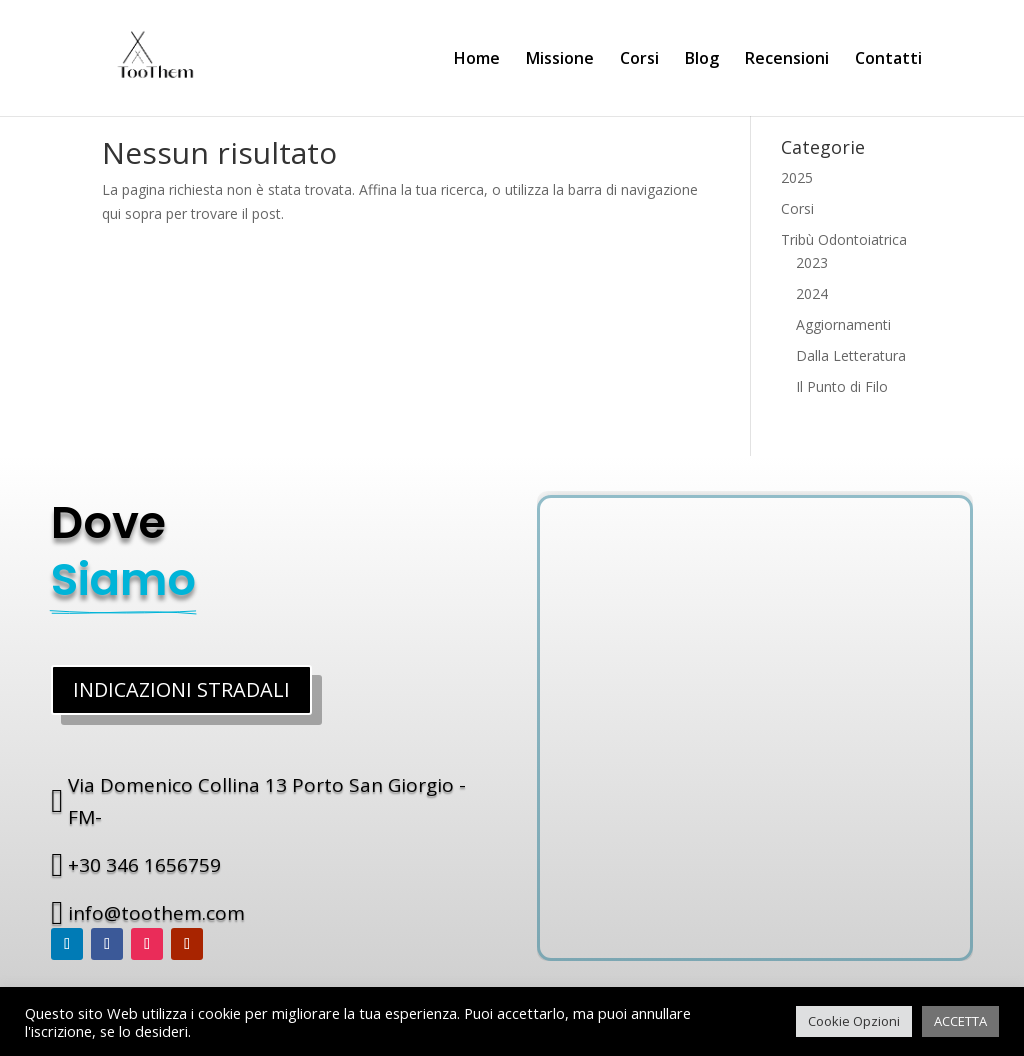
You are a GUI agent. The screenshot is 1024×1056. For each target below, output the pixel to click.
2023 (812, 262)
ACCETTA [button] (960, 1021)
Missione (560, 60)
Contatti (888, 60)
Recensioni (787, 60)
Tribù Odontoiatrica (844, 239)
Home (477, 60)
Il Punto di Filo (842, 386)
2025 (797, 177)
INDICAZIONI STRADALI (181, 689)
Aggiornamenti (843, 324)
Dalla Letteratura (851, 355)
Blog (702, 60)
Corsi (639, 60)
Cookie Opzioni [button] (854, 1021)
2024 (812, 293)
